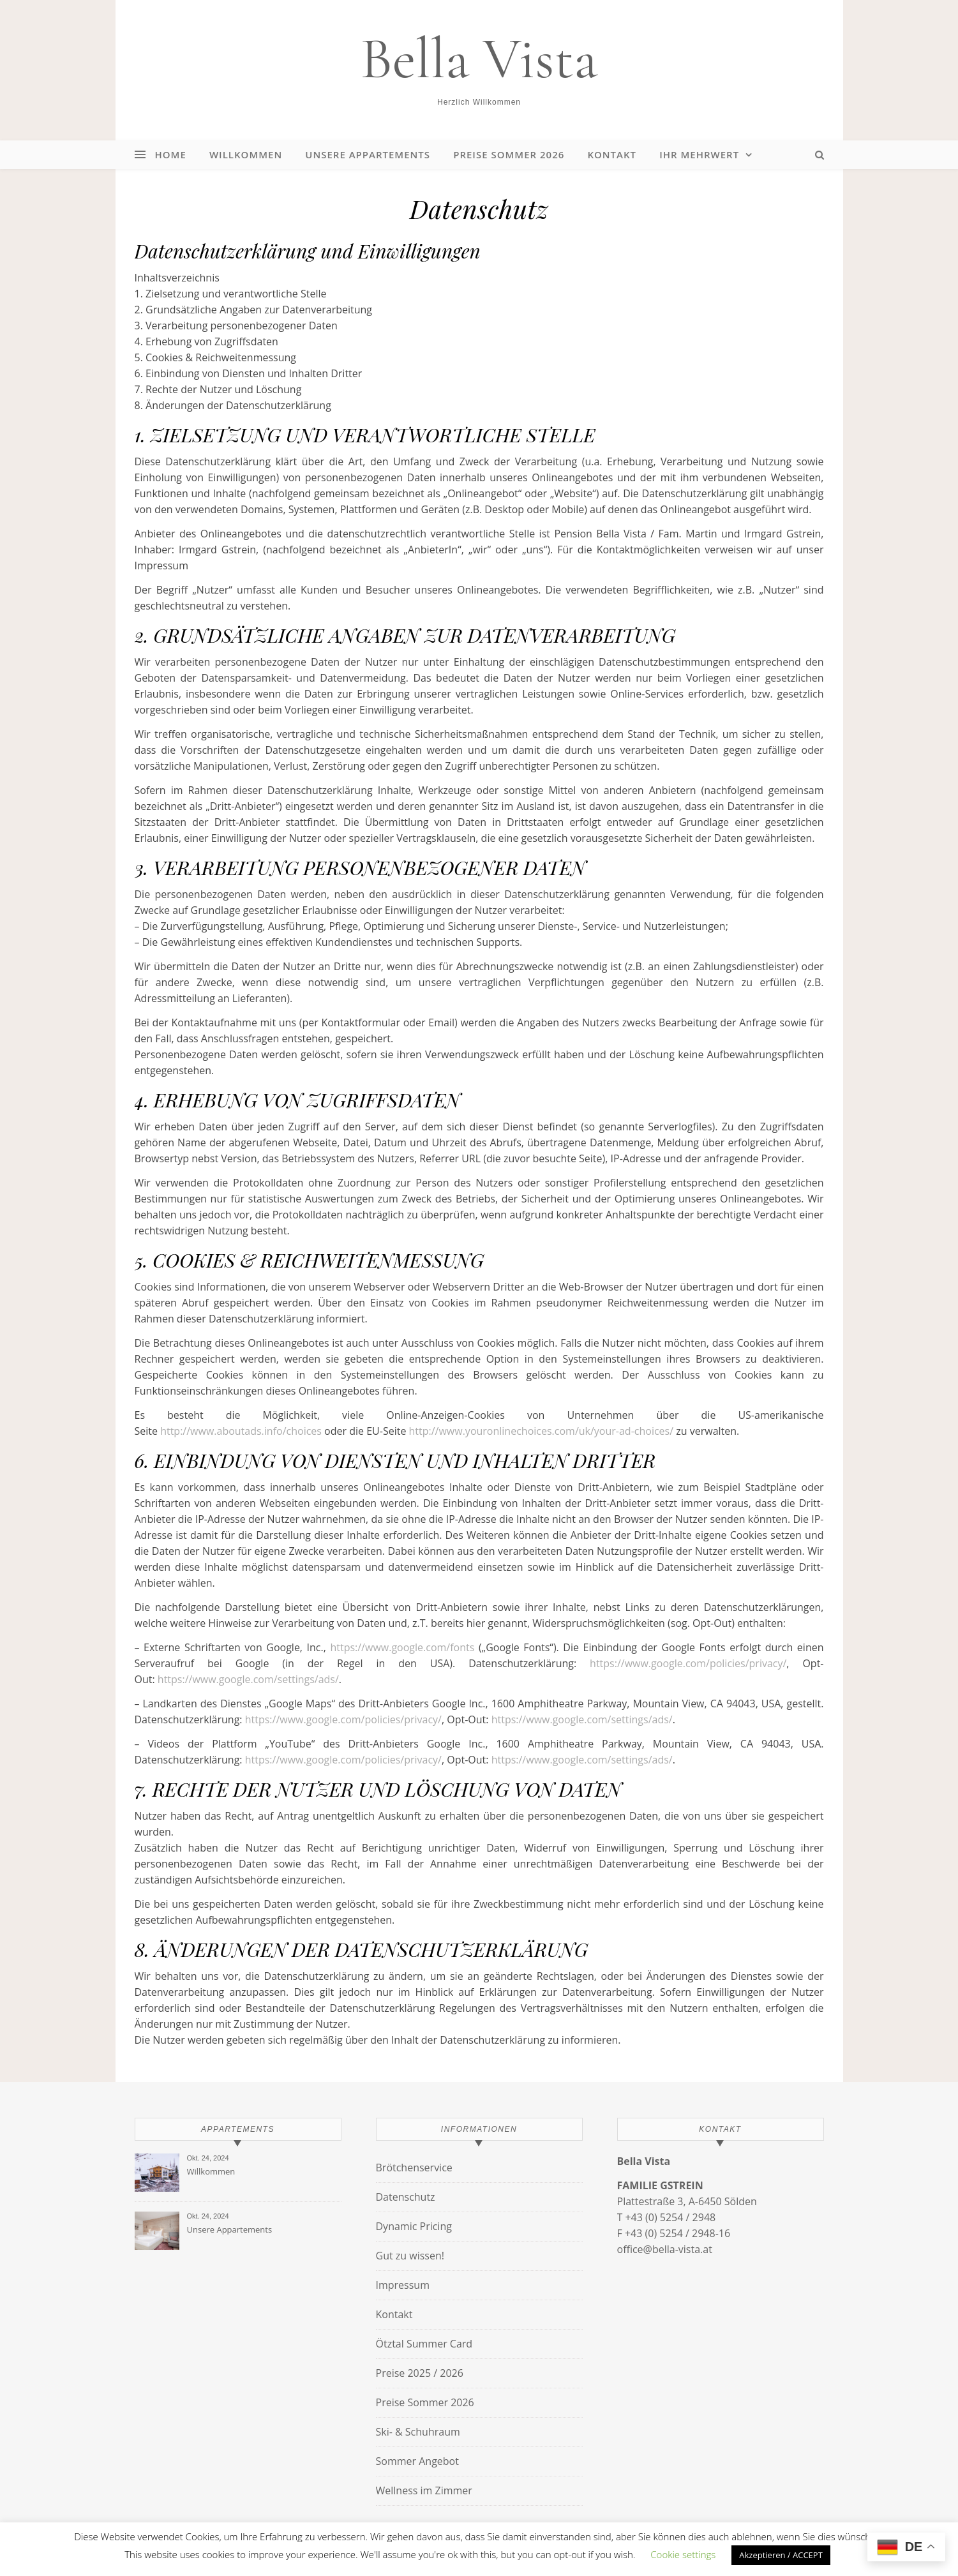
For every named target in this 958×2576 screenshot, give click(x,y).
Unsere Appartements (367, 154)
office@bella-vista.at (664, 2249)
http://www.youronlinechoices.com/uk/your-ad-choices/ (541, 1431)
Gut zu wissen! (410, 2256)
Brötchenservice (414, 2167)
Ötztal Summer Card (424, 2344)
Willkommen (245, 154)
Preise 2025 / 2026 (419, 2373)
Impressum (403, 2285)
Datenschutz (405, 2197)
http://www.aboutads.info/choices (241, 1431)
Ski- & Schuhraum (418, 2432)
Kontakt (611, 154)
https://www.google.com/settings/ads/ (248, 1679)
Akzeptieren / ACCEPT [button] (781, 2555)
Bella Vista (478, 59)
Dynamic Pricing (414, 2226)
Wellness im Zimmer (424, 2490)
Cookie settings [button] (682, 2554)
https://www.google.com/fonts (402, 1647)
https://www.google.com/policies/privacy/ (688, 1663)
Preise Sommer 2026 (508, 154)
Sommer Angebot (417, 2461)
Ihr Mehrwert (699, 154)
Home (170, 154)
